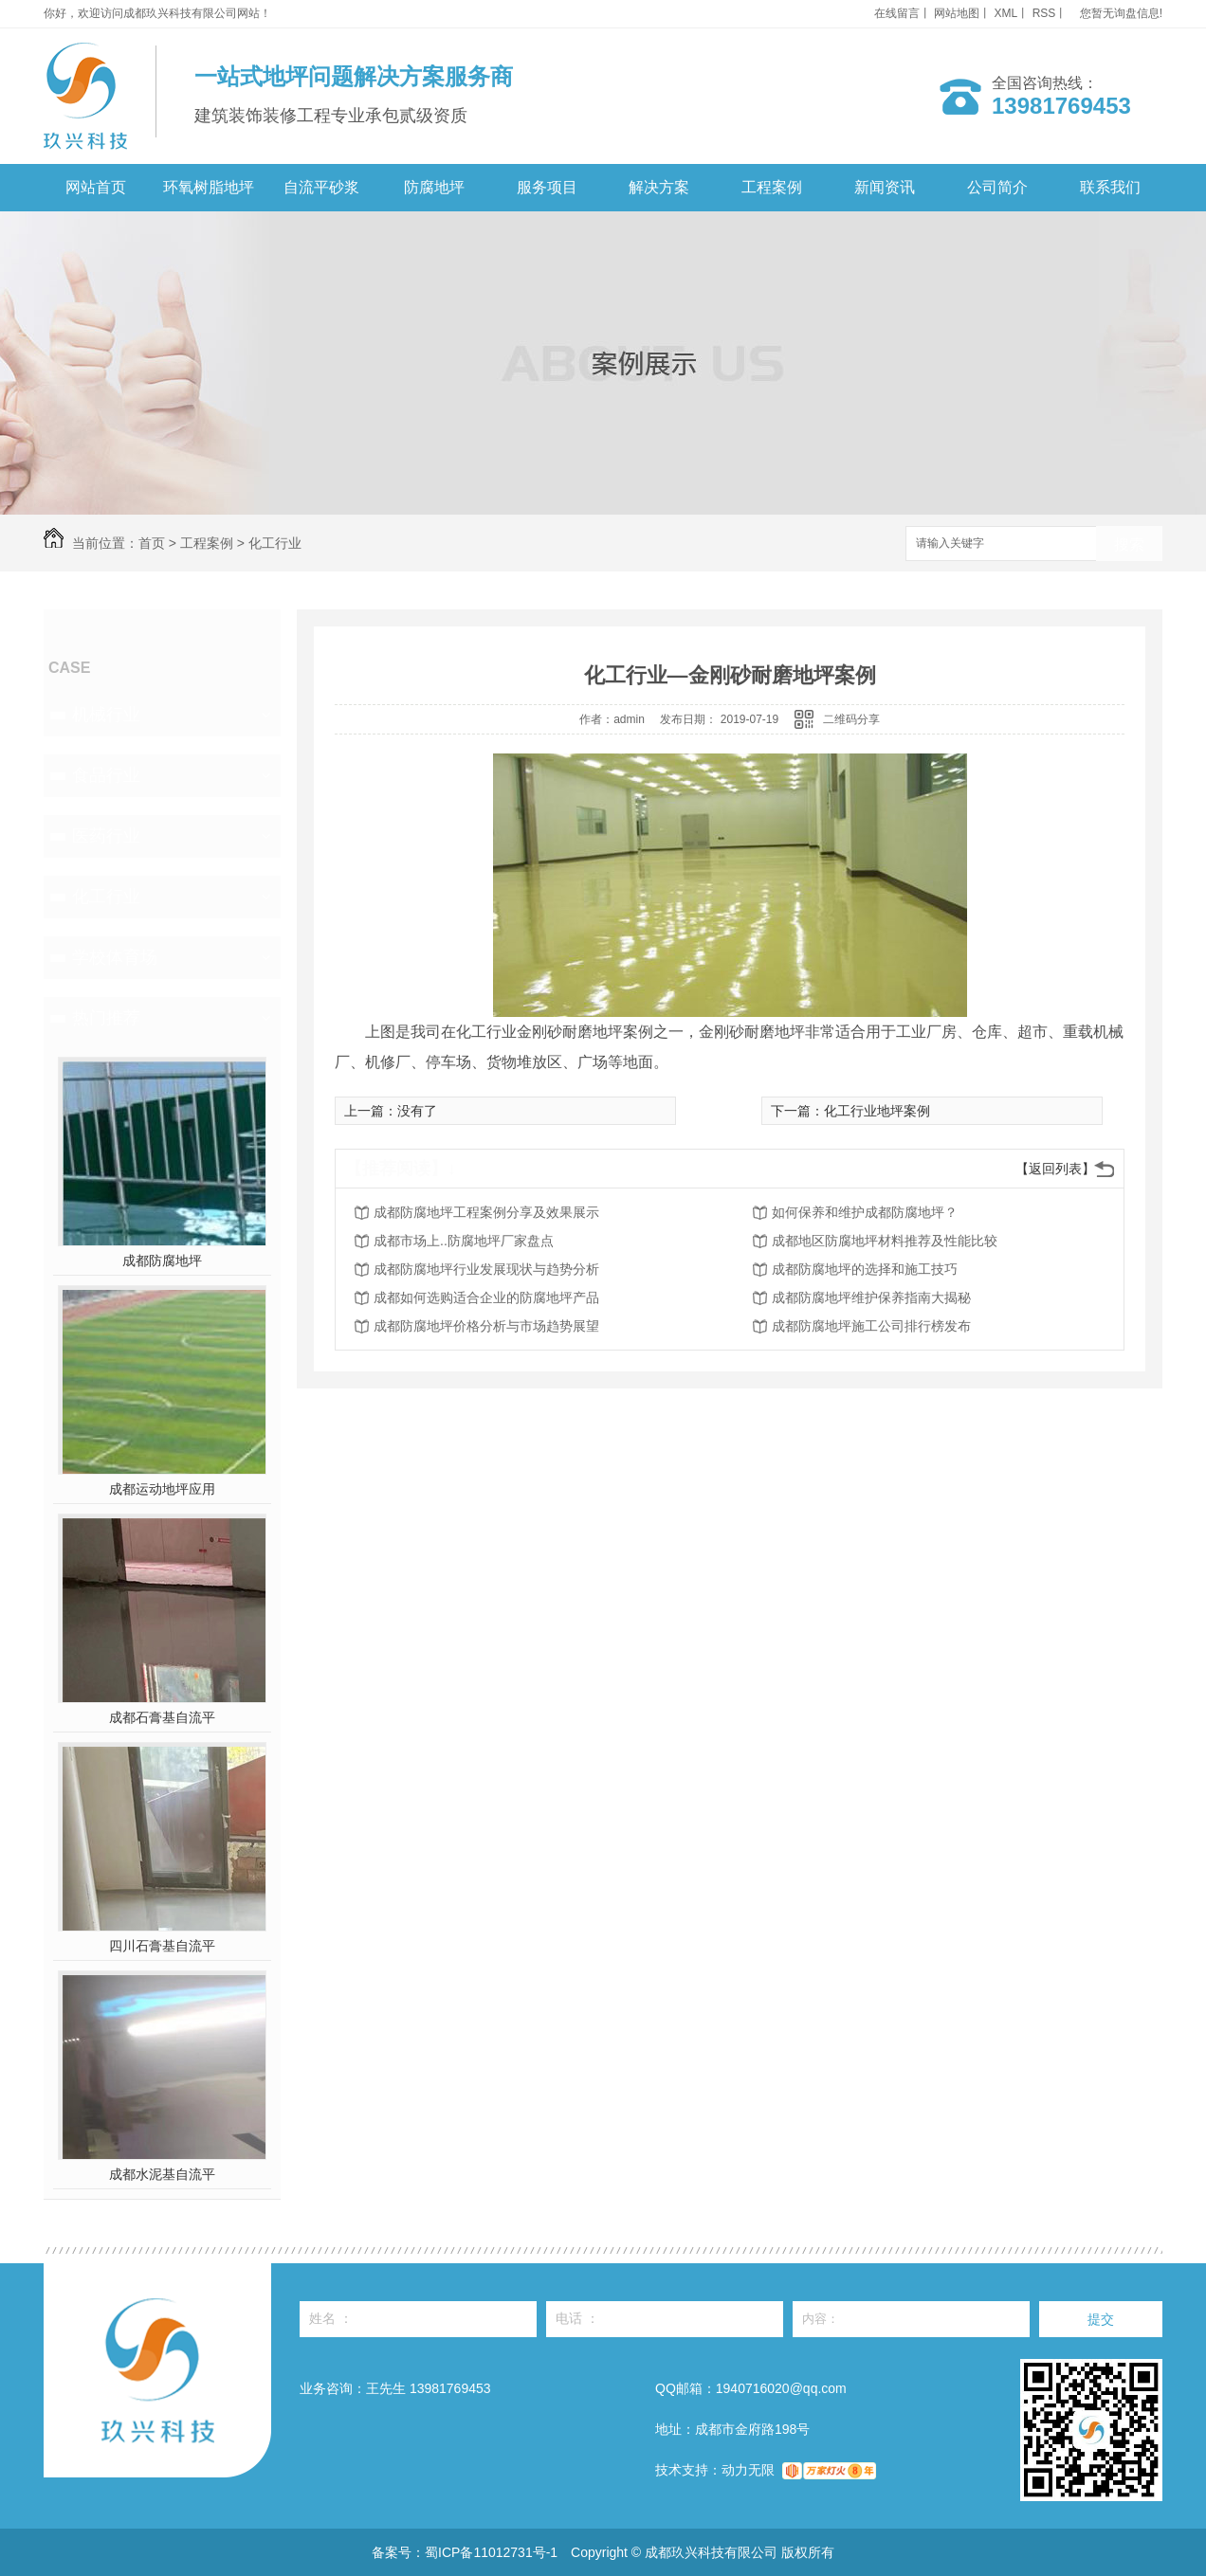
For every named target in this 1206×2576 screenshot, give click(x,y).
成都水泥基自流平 (162, 2174)
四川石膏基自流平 (162, 1945)
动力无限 (748, 2469)
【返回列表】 (1055, 1168)
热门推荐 (106, 1017)
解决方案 (659, 187)
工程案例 (771, 187)
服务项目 (547, 187)
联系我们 (1110, 187)
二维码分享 (851, 719)
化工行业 (275, 543)
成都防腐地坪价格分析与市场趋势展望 (486, 1325)
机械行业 (106, 714)
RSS (1044, 13)
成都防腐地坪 (162, 1260)
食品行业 (106, 775)
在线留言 (897, 13)
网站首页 (95, 187)
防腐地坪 (434, 187)
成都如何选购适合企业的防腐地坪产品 (486, 1297)
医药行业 (106, 835)
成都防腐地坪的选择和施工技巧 (865, 1269)
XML (1006, 13)
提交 (1100, 2319)
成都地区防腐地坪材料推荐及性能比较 (884, 1240)
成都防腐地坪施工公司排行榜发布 (871, 1325)
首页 (151, 543)
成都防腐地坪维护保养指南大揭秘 (871, 1297)
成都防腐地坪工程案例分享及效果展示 (486, 1212)
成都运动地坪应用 (162, 1489)
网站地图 (956, 13)
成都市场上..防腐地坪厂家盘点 (464, 1240)
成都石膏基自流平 (162, 1717)
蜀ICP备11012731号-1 (491, 2552)
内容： (911, 2319)
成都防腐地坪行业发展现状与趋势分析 (486, 1269)
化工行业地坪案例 (877, 1110)
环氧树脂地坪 (208, 187)
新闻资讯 (884, 187)
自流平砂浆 (321, 187)
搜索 (1129, 544)
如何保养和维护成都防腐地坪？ (865, 1212)
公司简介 (997, 187)
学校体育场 (114, 957)
